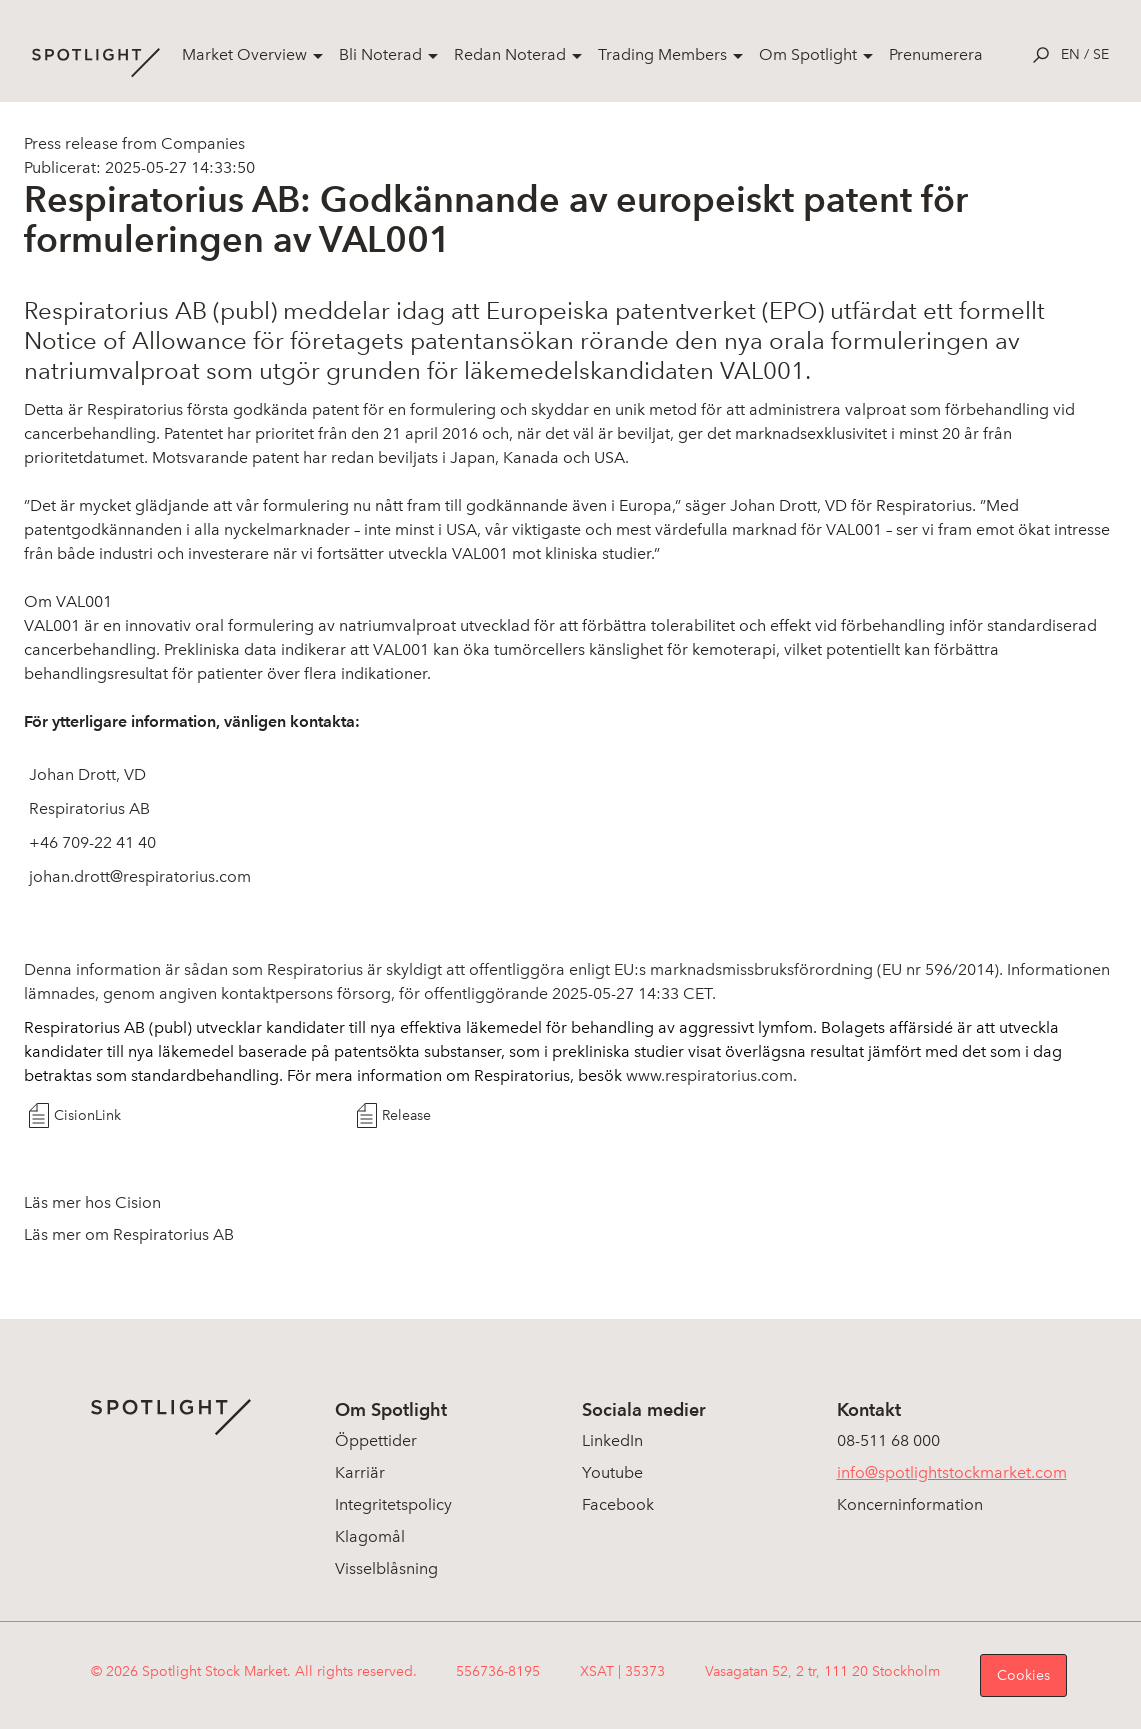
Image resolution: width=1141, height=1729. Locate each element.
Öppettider (376, 1440)
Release (406, 1115)
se (1101, 54)
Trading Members (662, 54)
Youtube (612, 1472)
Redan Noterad (510, 54)
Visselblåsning (386, 1568)
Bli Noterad (380, 54)
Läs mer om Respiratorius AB (129, 1234)
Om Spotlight (808, 54)
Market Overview (244, 54)
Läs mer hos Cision (92, 1202)
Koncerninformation (910, 1504)
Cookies (1023, 1675)
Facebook (618, 1504)
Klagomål (370, 1536)
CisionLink (87, 1115)
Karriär (360, 1472)
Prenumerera (936, 54)
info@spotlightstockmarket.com (952, 1472)
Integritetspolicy (393, 1504)
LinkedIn (612, 1440)
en (1070, 54)
